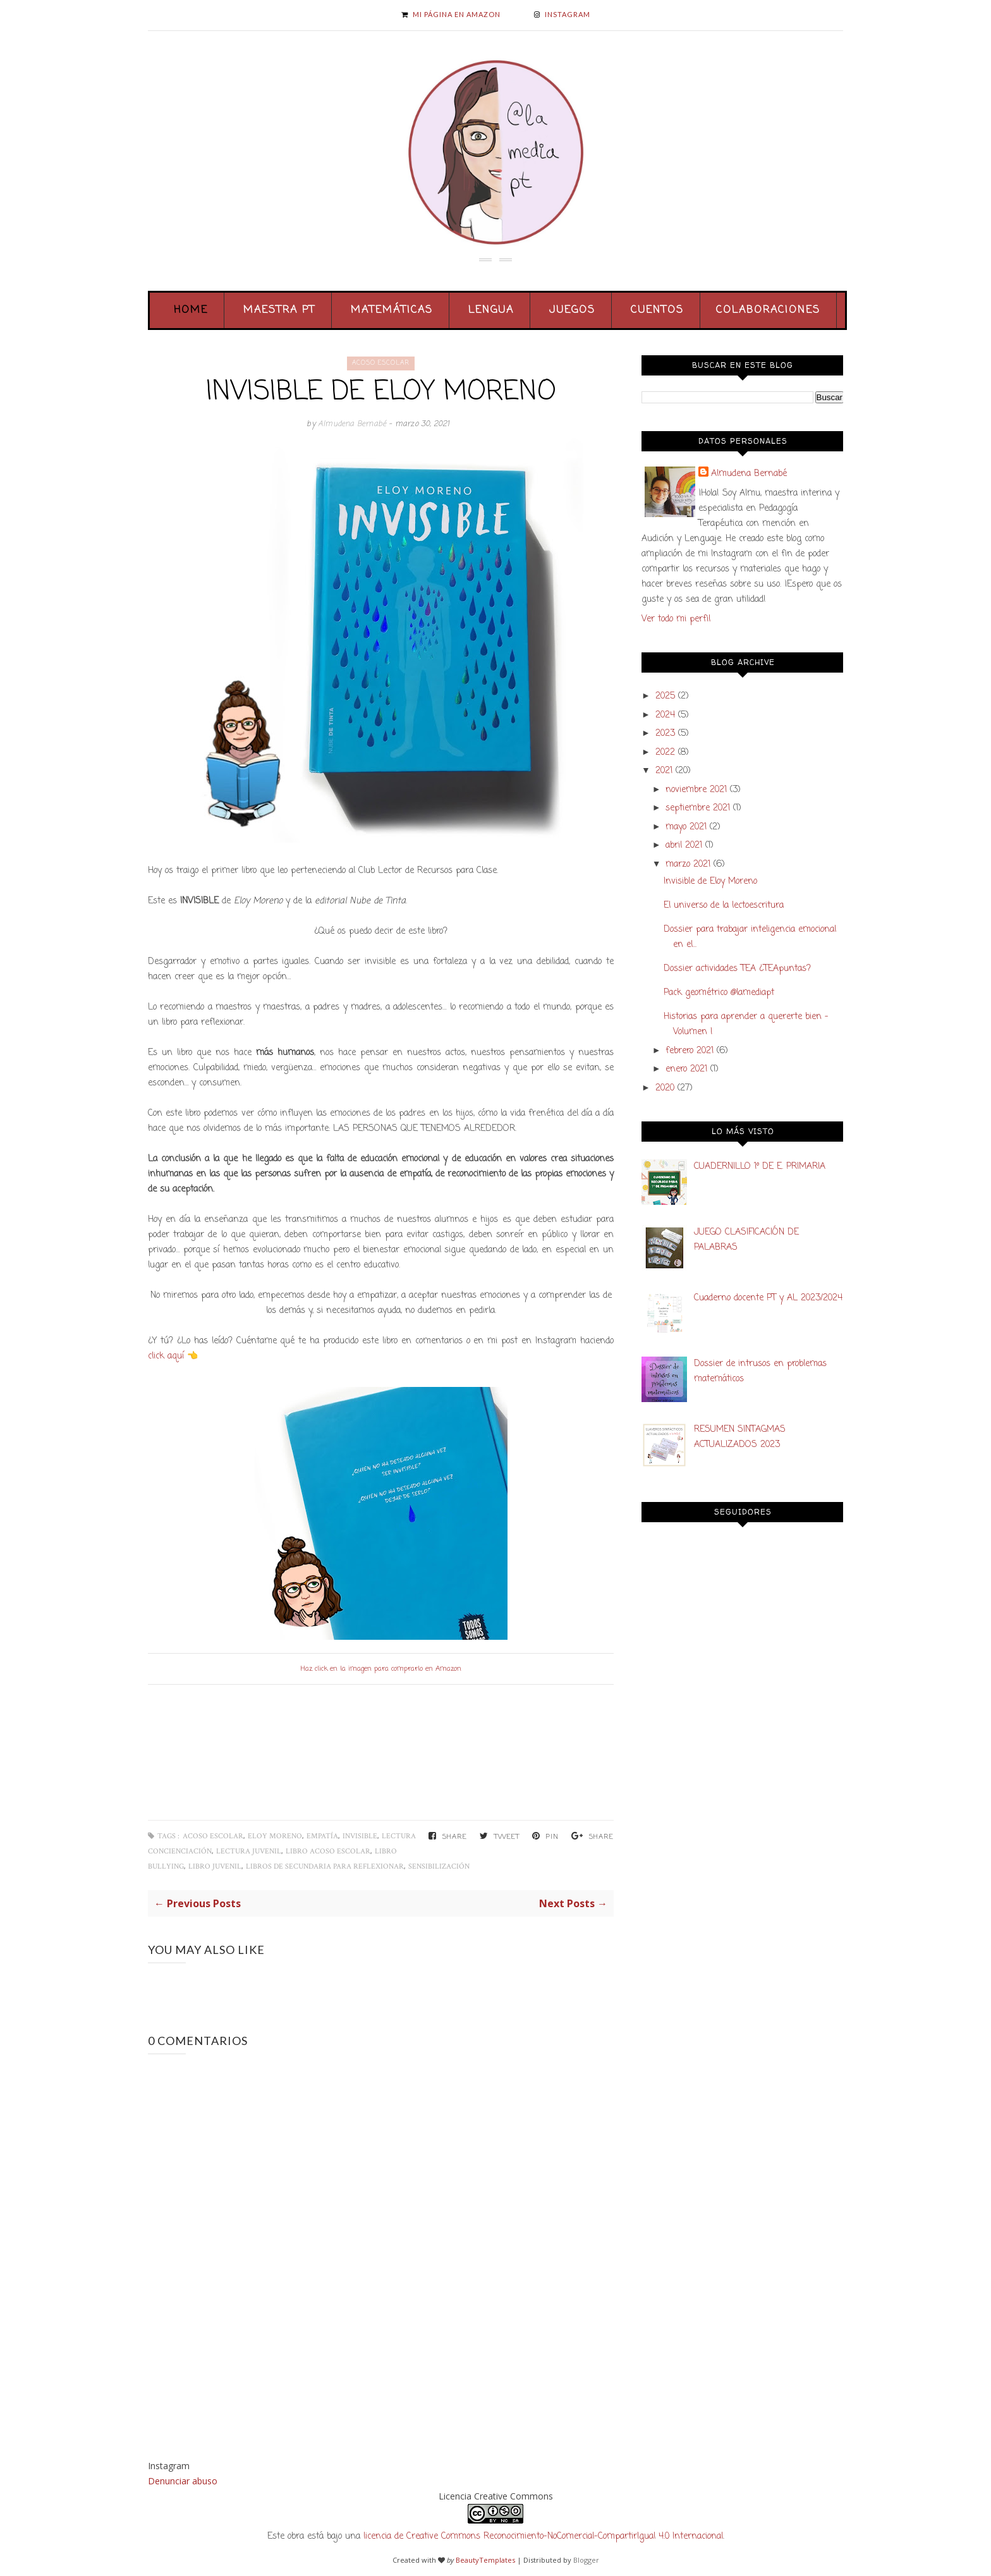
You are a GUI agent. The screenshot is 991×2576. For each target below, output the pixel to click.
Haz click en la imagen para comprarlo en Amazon (381, 1668)
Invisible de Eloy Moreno (710, 881)
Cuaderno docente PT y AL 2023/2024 (768, 1298)
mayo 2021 (686, 827)
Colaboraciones (768, 310)
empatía (322, 1836)
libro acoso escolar (328, 1851)
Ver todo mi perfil (675, 619)
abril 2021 (684, 845)
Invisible (360, 1836)
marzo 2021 (688, 864)
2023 (665, 733)
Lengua (491, 310)
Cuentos (657, 310)
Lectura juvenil (248, 1851)
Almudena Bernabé (353, 424)
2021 (663, 771)
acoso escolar (381, 363)
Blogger (586, 2560)
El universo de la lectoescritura (724, 905)
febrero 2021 (690, 1051)
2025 (665, 696)
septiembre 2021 (698, 808)
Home (191, 310)
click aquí (167, 1356)
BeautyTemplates (485, 2560)
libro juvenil (214, 1866)
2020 (664, 1088)
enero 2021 (686, 1069)
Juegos (572, 310)
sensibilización (439, 1866)
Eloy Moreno (275, 1836)
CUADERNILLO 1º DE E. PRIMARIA (759, 1166)
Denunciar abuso (182, 2481)
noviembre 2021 (696, 790)
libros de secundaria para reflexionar (325, 1866)
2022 (665, 752)
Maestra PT (279, 310)
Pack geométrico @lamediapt (719, 992)
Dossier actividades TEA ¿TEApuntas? (737, 968)
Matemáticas (392, 310)
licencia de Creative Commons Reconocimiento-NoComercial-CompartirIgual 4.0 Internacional (543, 2536)
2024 (665, 715)
